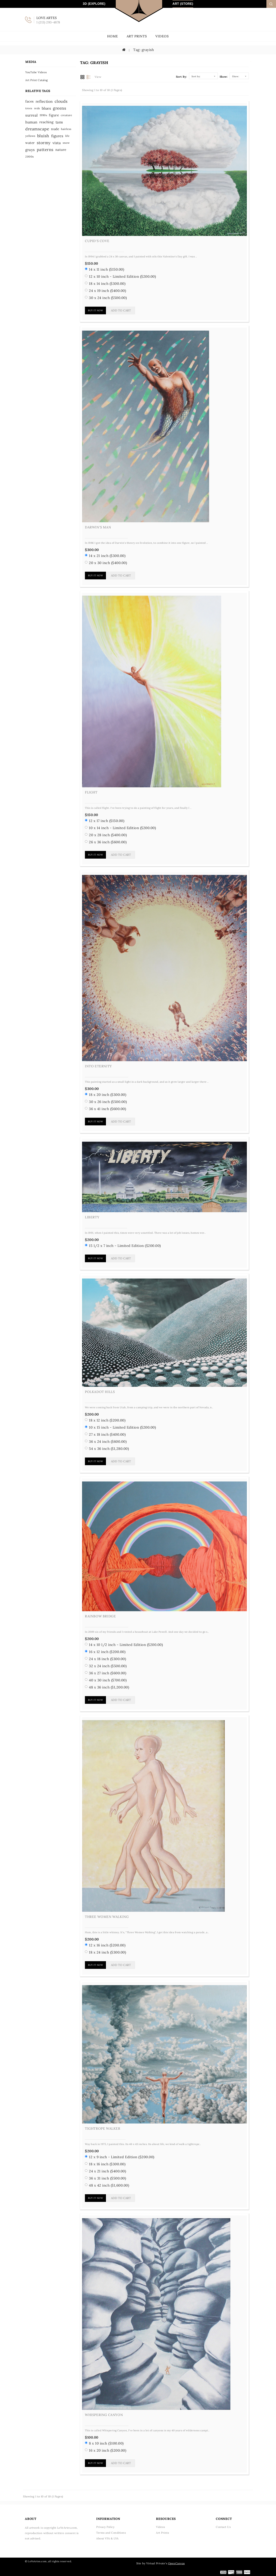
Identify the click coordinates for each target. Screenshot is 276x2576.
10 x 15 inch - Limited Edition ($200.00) (122, 1427)
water (30, 142)
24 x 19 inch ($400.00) (107, 290)
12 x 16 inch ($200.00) (107, 1945)
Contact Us (223, 2527)
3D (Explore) (94, 3)
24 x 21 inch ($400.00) (107, 2171)
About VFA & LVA (107, 2538)
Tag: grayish (143, 50)
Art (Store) (182, 3)
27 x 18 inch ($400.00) (107, 1434)
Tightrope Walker (102, 2128)
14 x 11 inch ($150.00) (106, 269)
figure (54, 115)
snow (66, 143)
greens (59, 108)
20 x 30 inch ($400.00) (108, 563)
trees (28, 108)
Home (112, 36)
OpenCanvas (176, 2563)
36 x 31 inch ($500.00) (107, 2178)
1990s (43, 115)
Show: (224, 76)
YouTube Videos (36, 72)
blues (46, 108)
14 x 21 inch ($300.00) (107, 555)
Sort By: (181, 76)
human (31, 122)
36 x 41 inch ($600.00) (107, 1109)
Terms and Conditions (111, 2532)
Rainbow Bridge (100, 1616)
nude (55, 129)
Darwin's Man (98, 527)
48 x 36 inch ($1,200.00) (109, 1687)
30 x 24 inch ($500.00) (108, 298)
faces (29, 101)
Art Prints (137, 36)
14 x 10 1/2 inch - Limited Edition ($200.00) (126, 1644)
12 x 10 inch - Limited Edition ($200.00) (122, 276)
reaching (46, 122)
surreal (31, 115)
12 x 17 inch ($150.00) (106, 821)
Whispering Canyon (104, 2415)
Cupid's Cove (97, 241)
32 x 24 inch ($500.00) (108, 1666)
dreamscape (37, 128)
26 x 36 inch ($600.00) (108, 842)
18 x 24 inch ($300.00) (107, 1952)
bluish (43, 135)
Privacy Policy (105, 2527)
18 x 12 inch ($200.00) (107, 1420)
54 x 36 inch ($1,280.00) (109, 1448)
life (67, 136)
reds (37, 108)
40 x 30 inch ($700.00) (108, 1680)
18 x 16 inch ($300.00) (107, 2164)
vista (57, 142)
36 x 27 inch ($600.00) (107, 1673)
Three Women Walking (107, 1917)
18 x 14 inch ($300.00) (107, 283)
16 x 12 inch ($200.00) (107, 1652)
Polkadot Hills (100, 1392)
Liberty (92, 1217)
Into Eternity (98, 1066)
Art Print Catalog (36, 80)
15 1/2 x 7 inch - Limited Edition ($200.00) (125, 1245)
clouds (61, 101)
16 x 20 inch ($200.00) (107, 2450)
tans (59, 122)
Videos (162, 36)
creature (66, 115)
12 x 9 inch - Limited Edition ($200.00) (121, 2157)
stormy (44, 142)
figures (57, 136)
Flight (91, 792)
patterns (45, 149)
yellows (30, 136)
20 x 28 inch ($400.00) (108, 835)
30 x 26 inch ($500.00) (108, 1102)
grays (30, 149)
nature (60, 149)
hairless (66, 129)
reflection (44, 101)
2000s (29, 156)
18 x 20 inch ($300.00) (107, 1094)
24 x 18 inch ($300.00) (107, 1659)
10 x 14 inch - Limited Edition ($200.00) (122, 828)
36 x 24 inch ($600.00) (108, 1441)
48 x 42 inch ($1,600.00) (109, 2185)
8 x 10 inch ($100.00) (106, 2443)
